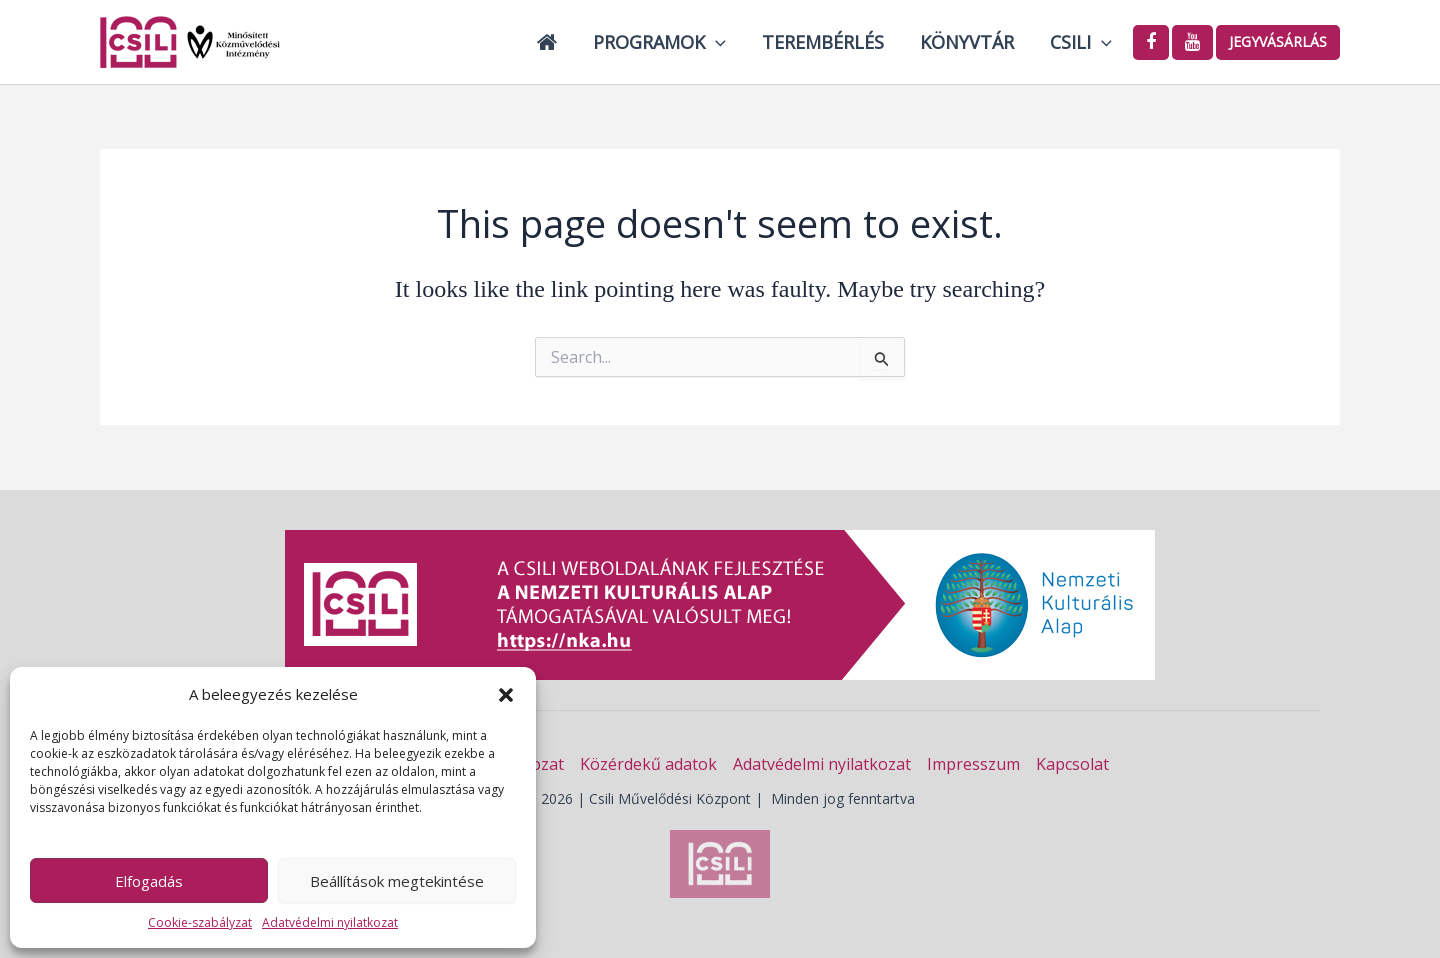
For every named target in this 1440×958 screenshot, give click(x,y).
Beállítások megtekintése (397, 881)
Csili (1081, 42)
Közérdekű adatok (648, 764)
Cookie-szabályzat (200, 922)
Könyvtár (967, 42)
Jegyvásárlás (1278, 41)
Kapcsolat (1072, 764)
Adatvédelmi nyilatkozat (330, 922)
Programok (659, 42)
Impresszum (973, 764)
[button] (506, 695)
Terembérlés (823, 42)
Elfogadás (149, 881)
